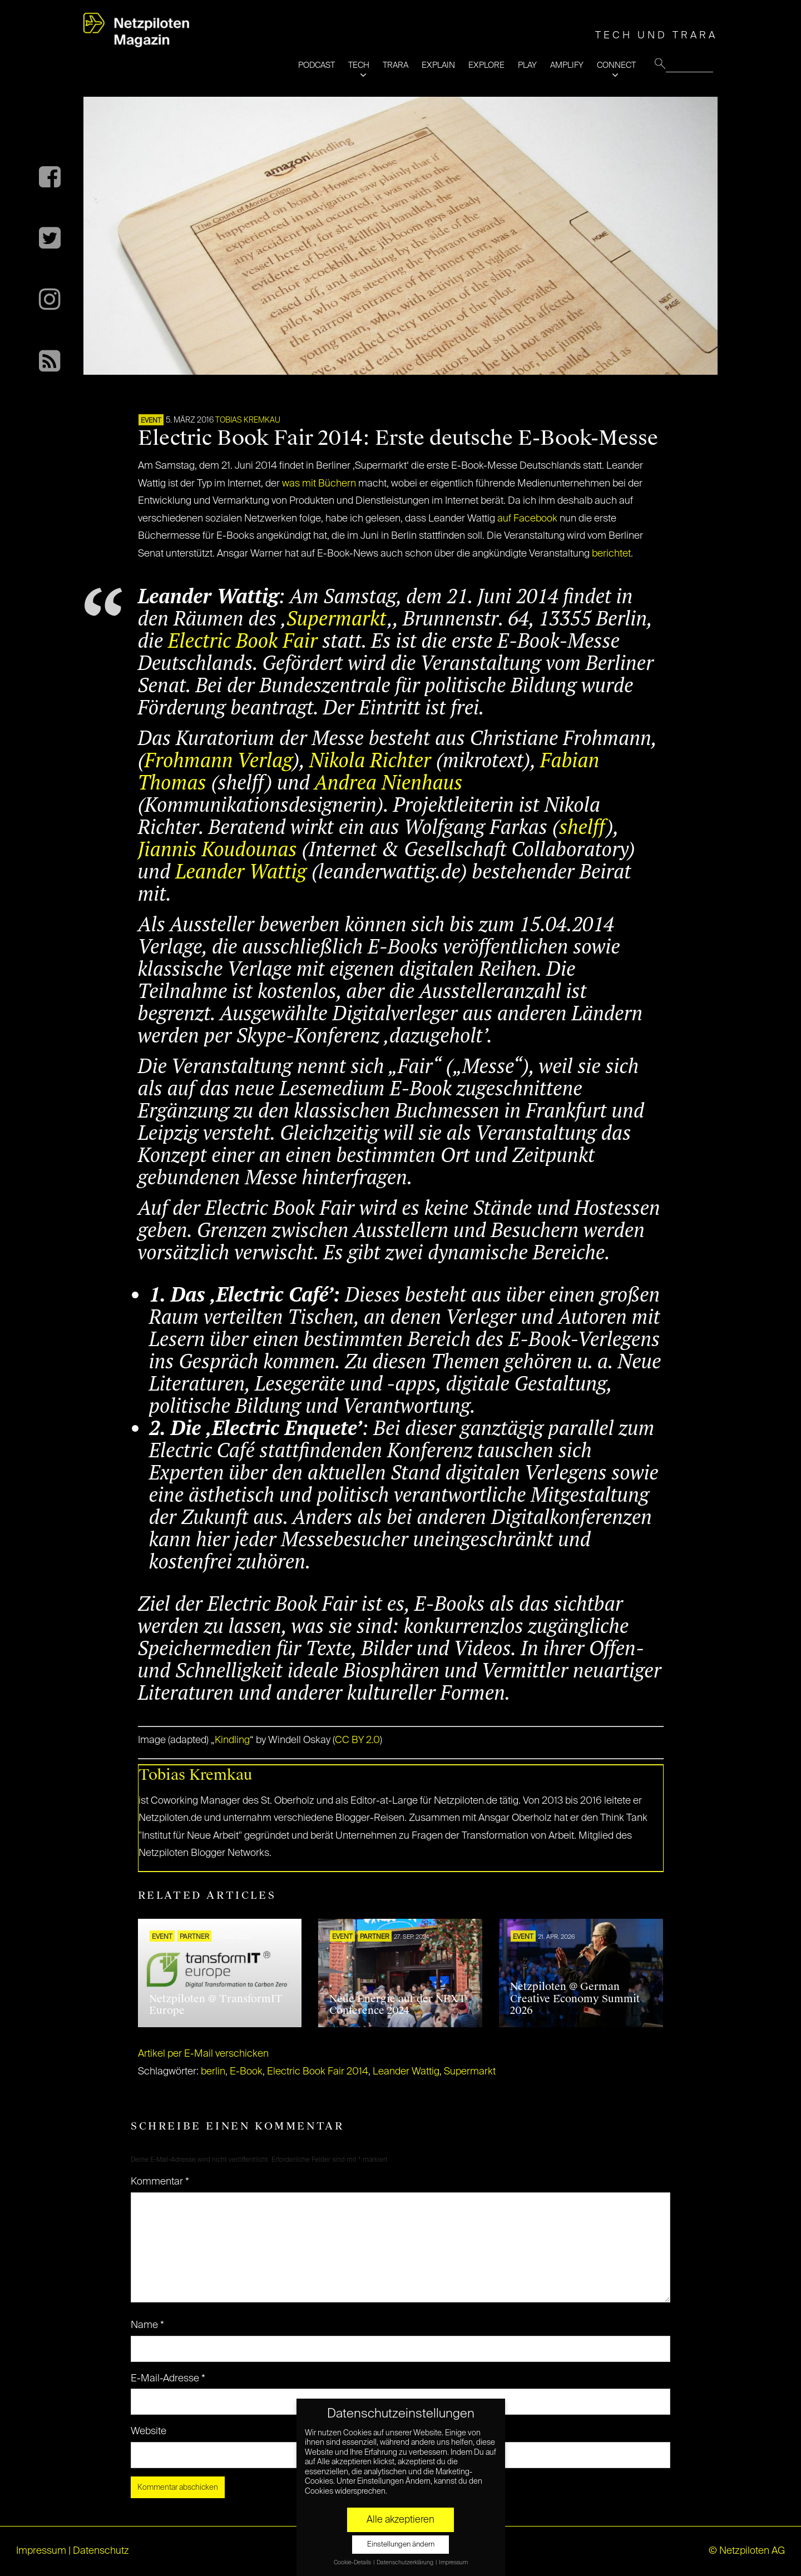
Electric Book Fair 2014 (317, 2072)
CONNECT (616, 65)
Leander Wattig (240, 871)
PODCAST (316, 65)
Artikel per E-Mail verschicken (203, 2054)
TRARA (395, 65)
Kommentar (160, 2182)
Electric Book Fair (243, 640)
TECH (358, 65)
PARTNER (194, 1937)
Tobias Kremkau (247, 420)
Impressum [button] (453, 2562)
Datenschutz (101, 2551)
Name (147, 2325)
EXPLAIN (438, 65)
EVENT (151, 421)
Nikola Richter (370, 760)
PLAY (527, 65)
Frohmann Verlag (219, 760)
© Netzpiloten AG (747, 2551)
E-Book (246, 2072)
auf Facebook (527, 519)
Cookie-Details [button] (353, 2562)
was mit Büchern (319, 484)
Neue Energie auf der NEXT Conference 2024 (397, 2005)
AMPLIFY (567, 65)
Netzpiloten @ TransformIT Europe (216, 2005)
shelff (582, 826)
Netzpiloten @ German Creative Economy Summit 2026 (575, 1998)
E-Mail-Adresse (168, 2379)
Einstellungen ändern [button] (400, 2544)
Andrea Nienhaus (388, 782)
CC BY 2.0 (357, 1740)
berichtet (611, 554)
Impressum (41, 2551)
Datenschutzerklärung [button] (405, 2562)
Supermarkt (336, 618)
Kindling (232, 1740)
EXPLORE (486, 65)
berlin (213, 2072)
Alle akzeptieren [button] (400, 2520)
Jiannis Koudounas (217, 849)
